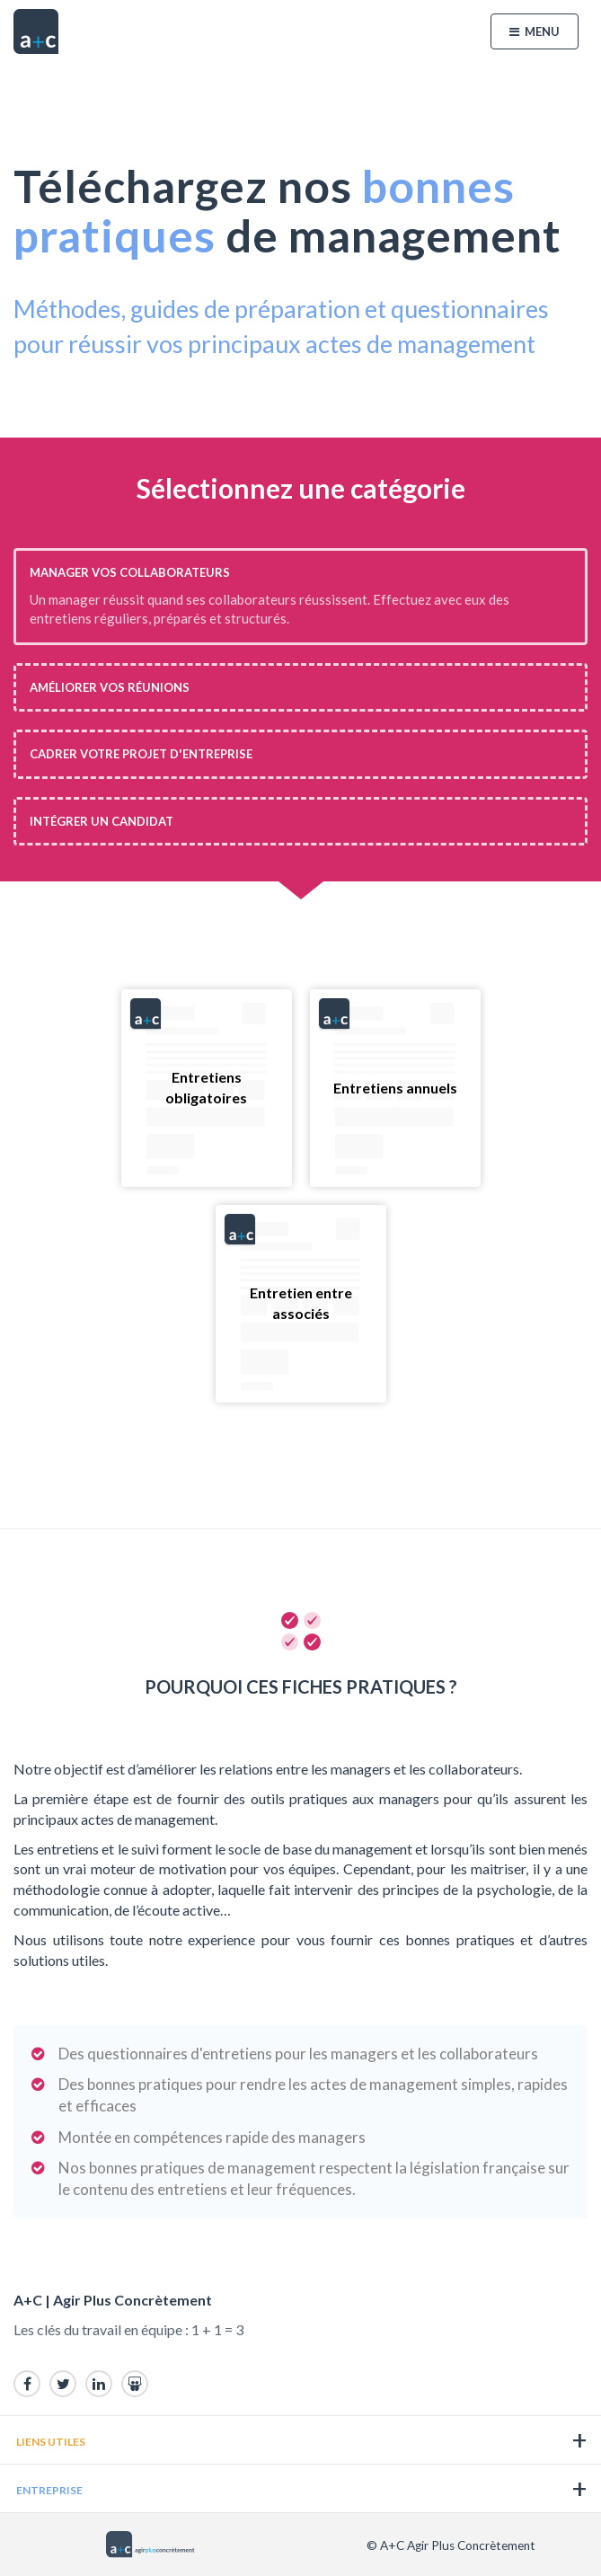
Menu (534, 31)
